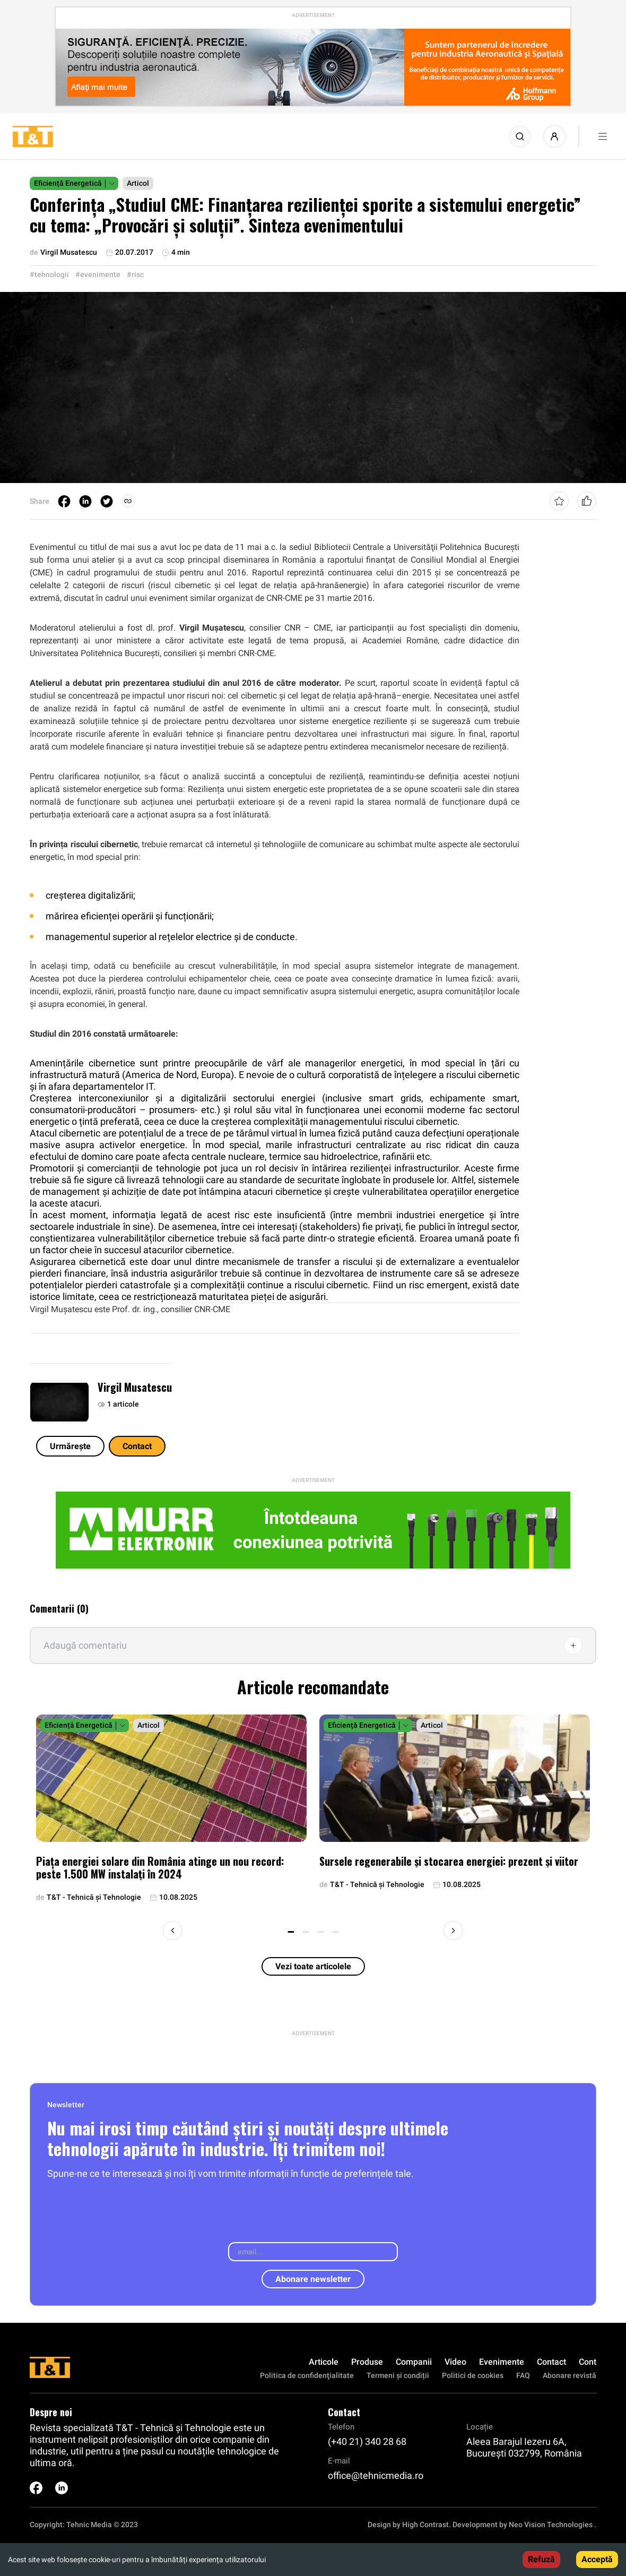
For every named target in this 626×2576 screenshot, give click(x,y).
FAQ (523, 2375)
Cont (587, 2362)
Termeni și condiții (398, 2375)
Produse (367, 2362)
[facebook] (64, 501)
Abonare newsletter (313, 2279)
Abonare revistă (569, 2375)
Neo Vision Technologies (550, 2524)
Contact (137, 1446)
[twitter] (106, 501)
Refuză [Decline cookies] (541, 2559)
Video (455, 2362)
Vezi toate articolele (313, 1966)
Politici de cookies (472, 2375)
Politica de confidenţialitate (307, 2375)
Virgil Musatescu (135, 1387)
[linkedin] (85, 501)
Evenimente (501, 2362)
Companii (414, 2362)
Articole (323, 2362)
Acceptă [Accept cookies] (597, 2559)
